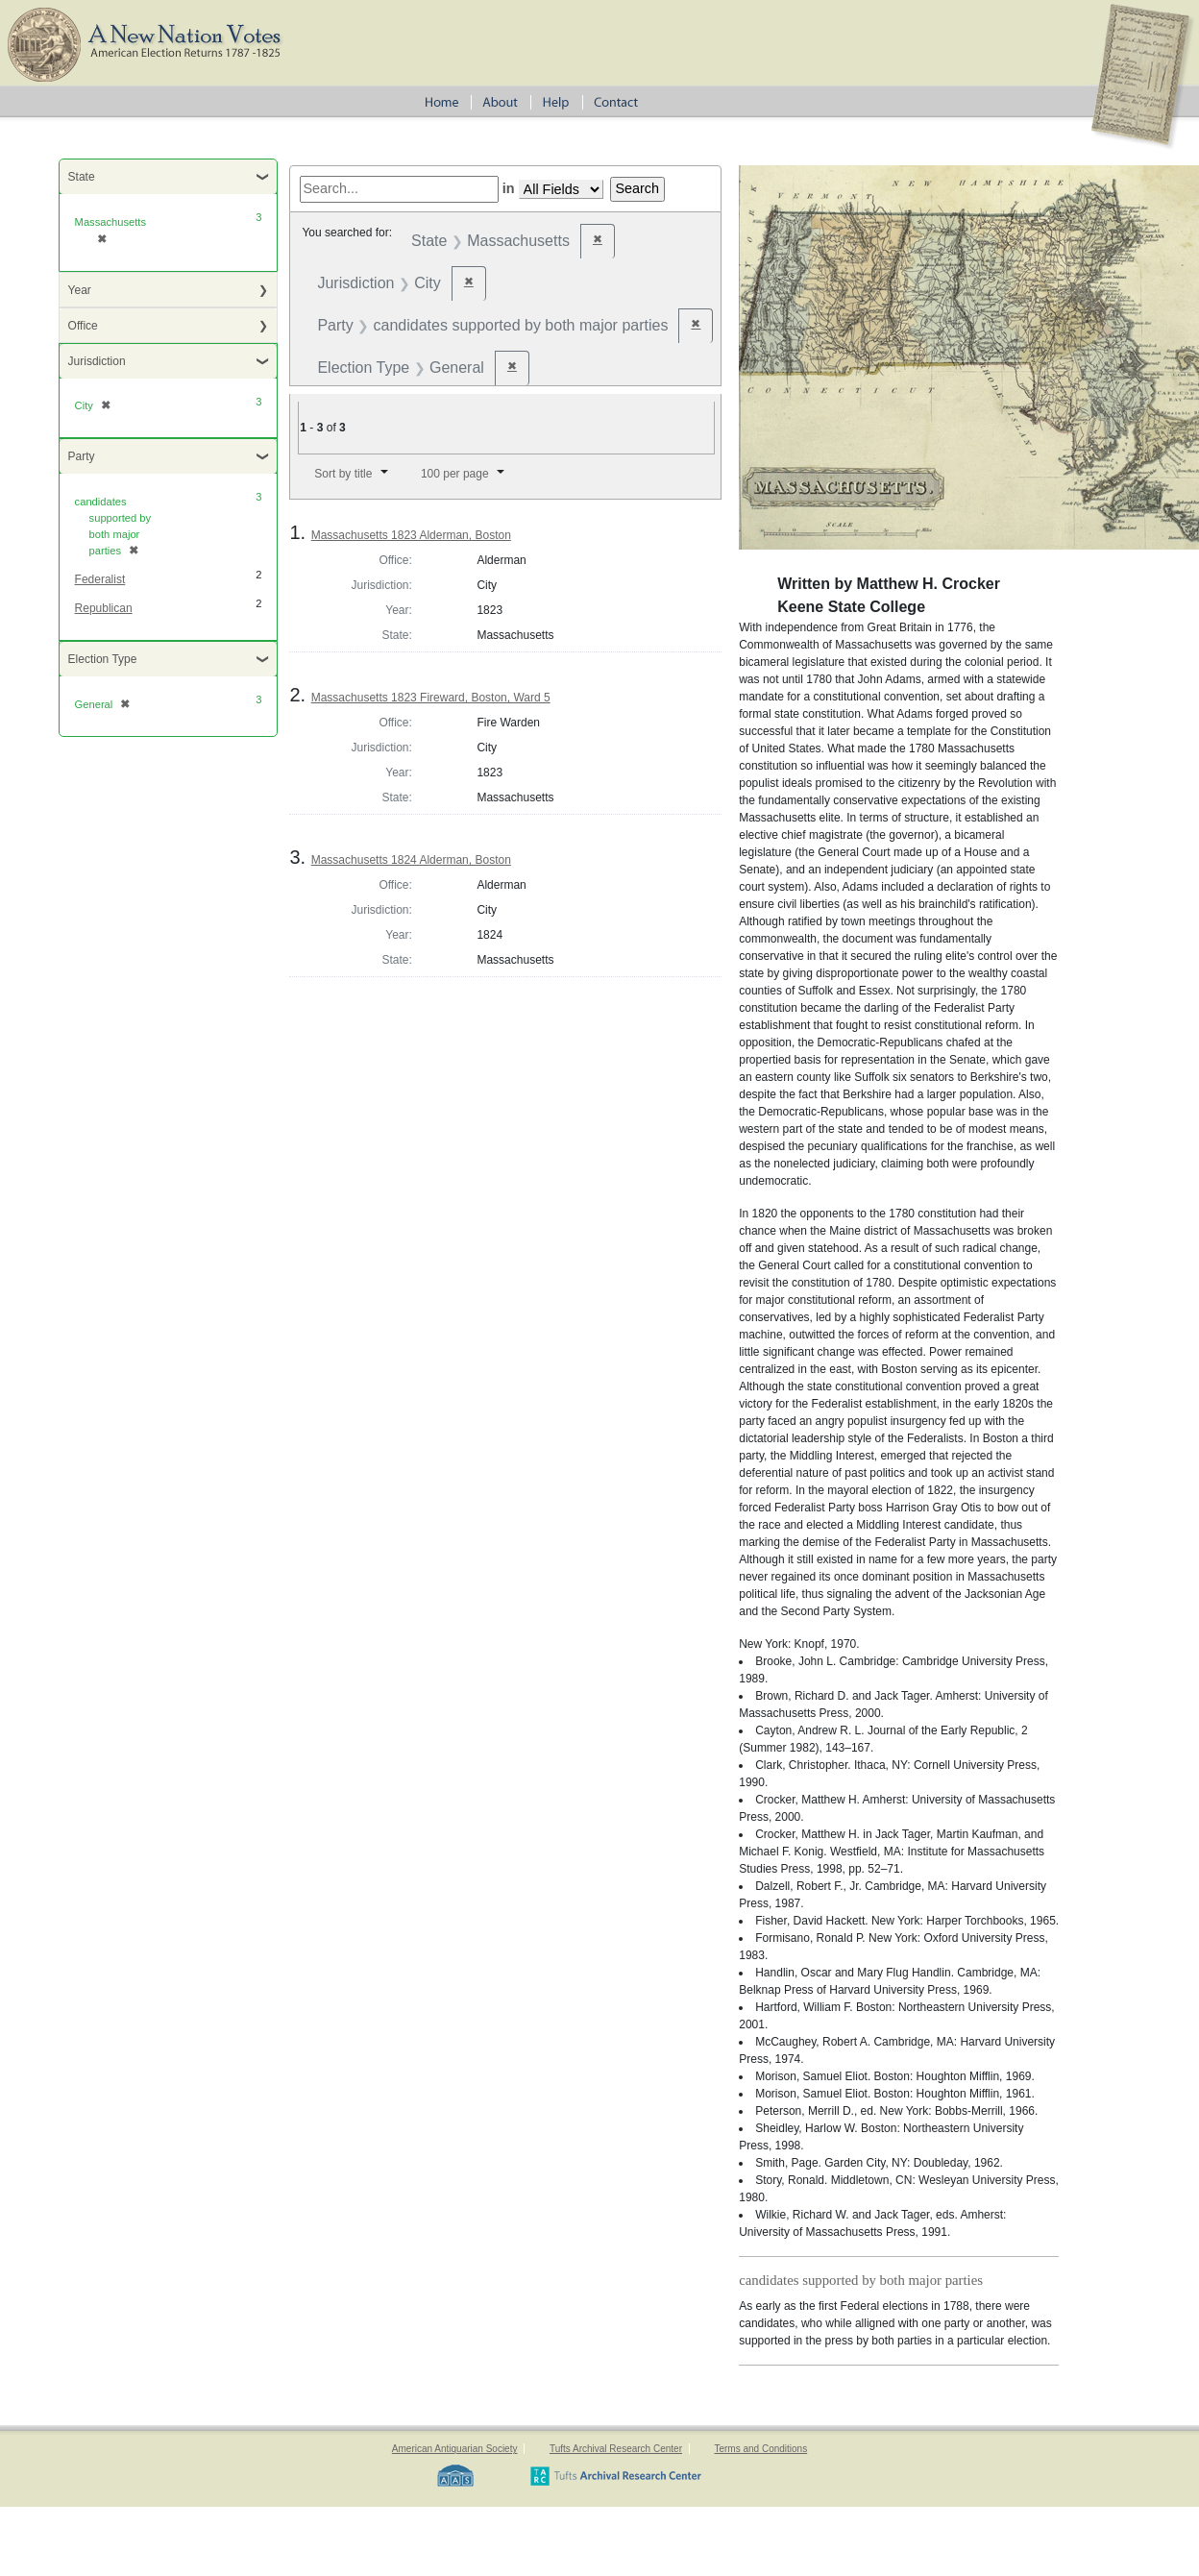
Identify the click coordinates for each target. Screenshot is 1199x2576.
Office (83, 325)
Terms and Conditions (760, 2448)
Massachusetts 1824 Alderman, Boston (411, 860)
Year (79, 290)
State (81, 177)
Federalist (100, 579)
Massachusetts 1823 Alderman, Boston (411, 535)
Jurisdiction (97, 361)
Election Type (102, 659)
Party (81, 456)
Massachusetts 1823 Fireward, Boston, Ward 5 (431, 697)
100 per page (455, 473)
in (508, 188)
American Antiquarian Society (455, 2448)
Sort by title (343, 473)
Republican (104, 608)
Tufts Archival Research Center (616, 2448)
